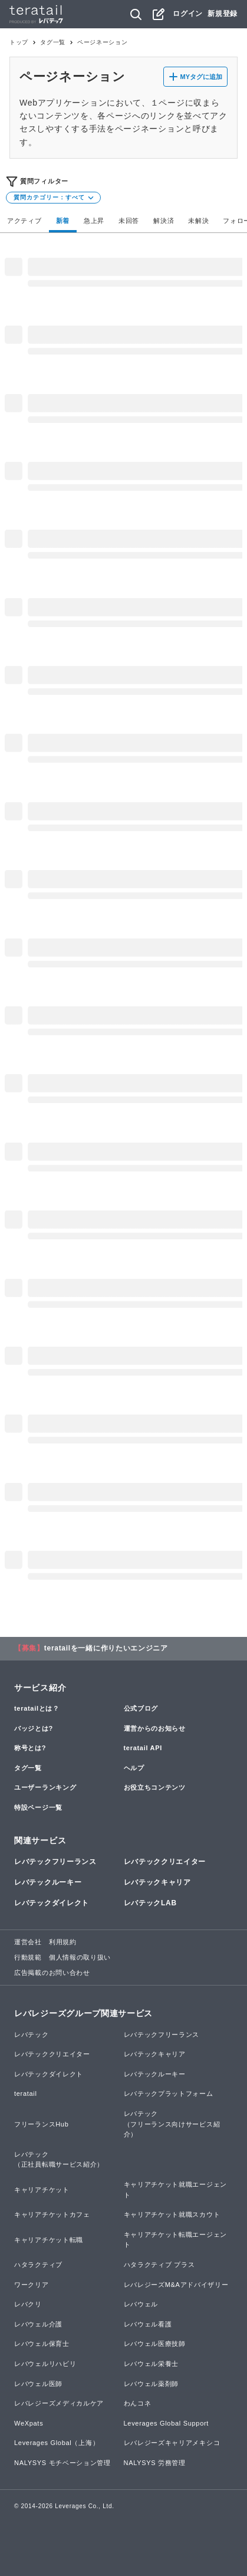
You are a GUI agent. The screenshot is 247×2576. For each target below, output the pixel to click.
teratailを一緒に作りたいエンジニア (106, 1648)
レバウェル (141, 2304)
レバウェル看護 (148, 2324)
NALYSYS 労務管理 (155, 2462)
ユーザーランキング (45, 1787)
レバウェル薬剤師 (151, 2383)
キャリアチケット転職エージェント (176, 2240)
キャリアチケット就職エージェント (176, 2189)
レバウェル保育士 (42, 2343)
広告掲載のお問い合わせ (52, 1972)
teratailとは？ (37, 1708)
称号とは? (30, 1747)
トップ (18, 42)
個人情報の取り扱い (80, 1957)
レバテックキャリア (157, 1882)
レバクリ (28, 2304)
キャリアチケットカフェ (52, 2214)
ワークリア (31, 2284)
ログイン (188, 13)
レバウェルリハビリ (45, 2363)
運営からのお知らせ (155, 1728)
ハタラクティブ (38, 2264)
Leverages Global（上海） (56, 2442)
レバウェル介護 (38, 2324)
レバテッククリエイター (165, 1862)
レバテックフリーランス (55, 1862)
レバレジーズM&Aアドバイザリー (176, 2284)
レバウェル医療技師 (155, 2343)
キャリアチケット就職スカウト (172, 2214)
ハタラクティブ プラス (159, 2264)
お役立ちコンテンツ (155, 1787)
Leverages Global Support (166, 2423)
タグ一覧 (52, 42)
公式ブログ (141, 1708)
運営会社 (28, 1941)
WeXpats (28, 2423)
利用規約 (63, 1941)
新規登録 (223, 13)
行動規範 (28, 1957)
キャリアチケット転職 (48, 2239)
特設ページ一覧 (38, 1807)
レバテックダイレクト (51, 1903)
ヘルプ (134, 1767)
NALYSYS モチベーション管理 (62, 2462)
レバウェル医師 (38, 2383)
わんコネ (138, 2403)
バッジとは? (33, 1728)
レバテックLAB (150, 1903)
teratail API (143, 1747)
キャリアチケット (42, 2189)
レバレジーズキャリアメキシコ (172, 2442)
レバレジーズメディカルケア (59, 2403)
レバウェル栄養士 (151, 2363)
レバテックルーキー (47, 1882)
